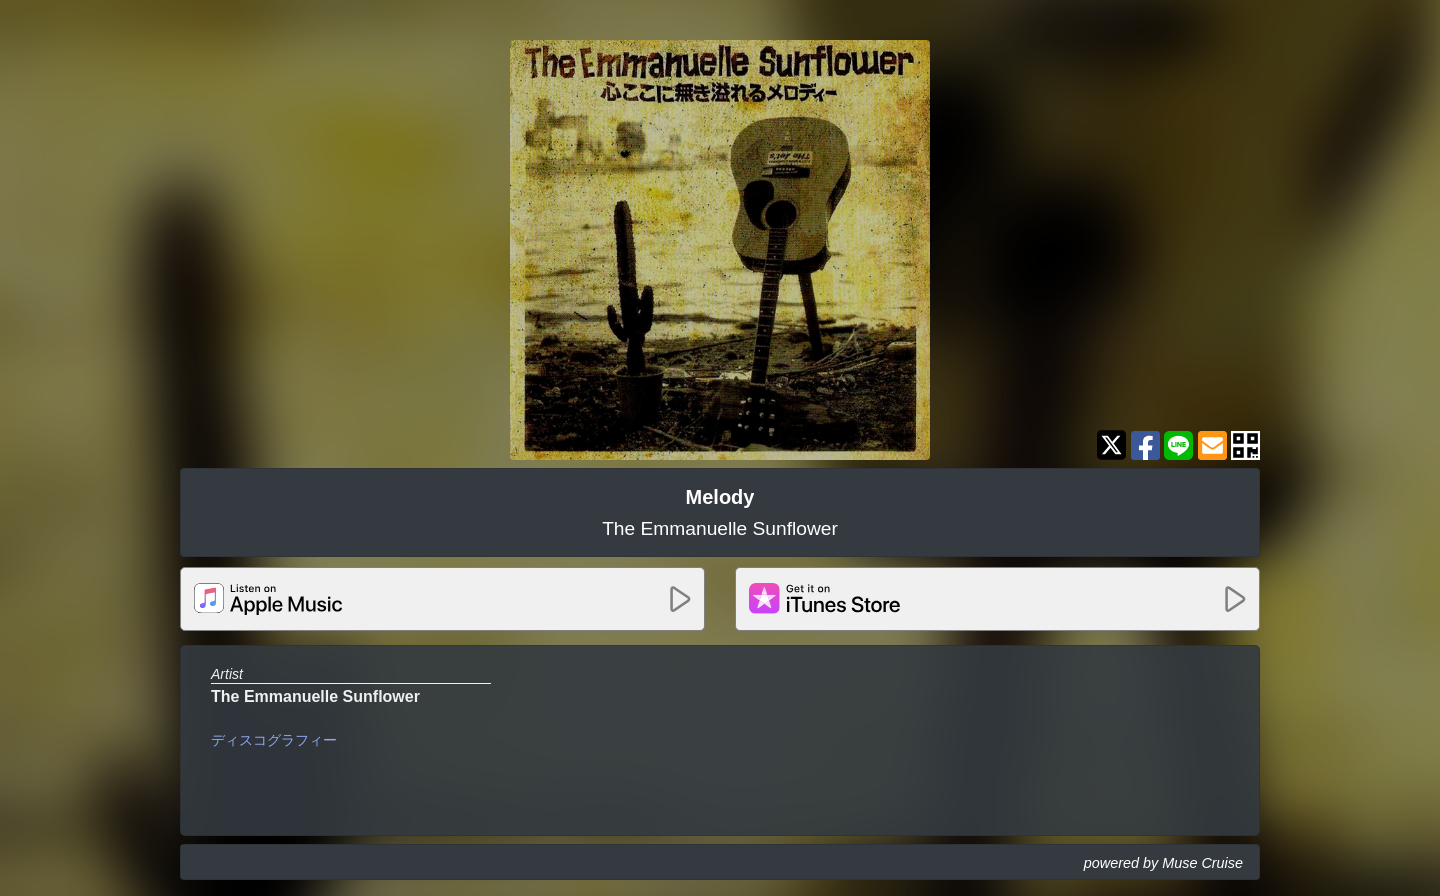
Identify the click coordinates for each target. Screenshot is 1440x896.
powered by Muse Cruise (1163, 863)
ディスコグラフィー (274, 740)
